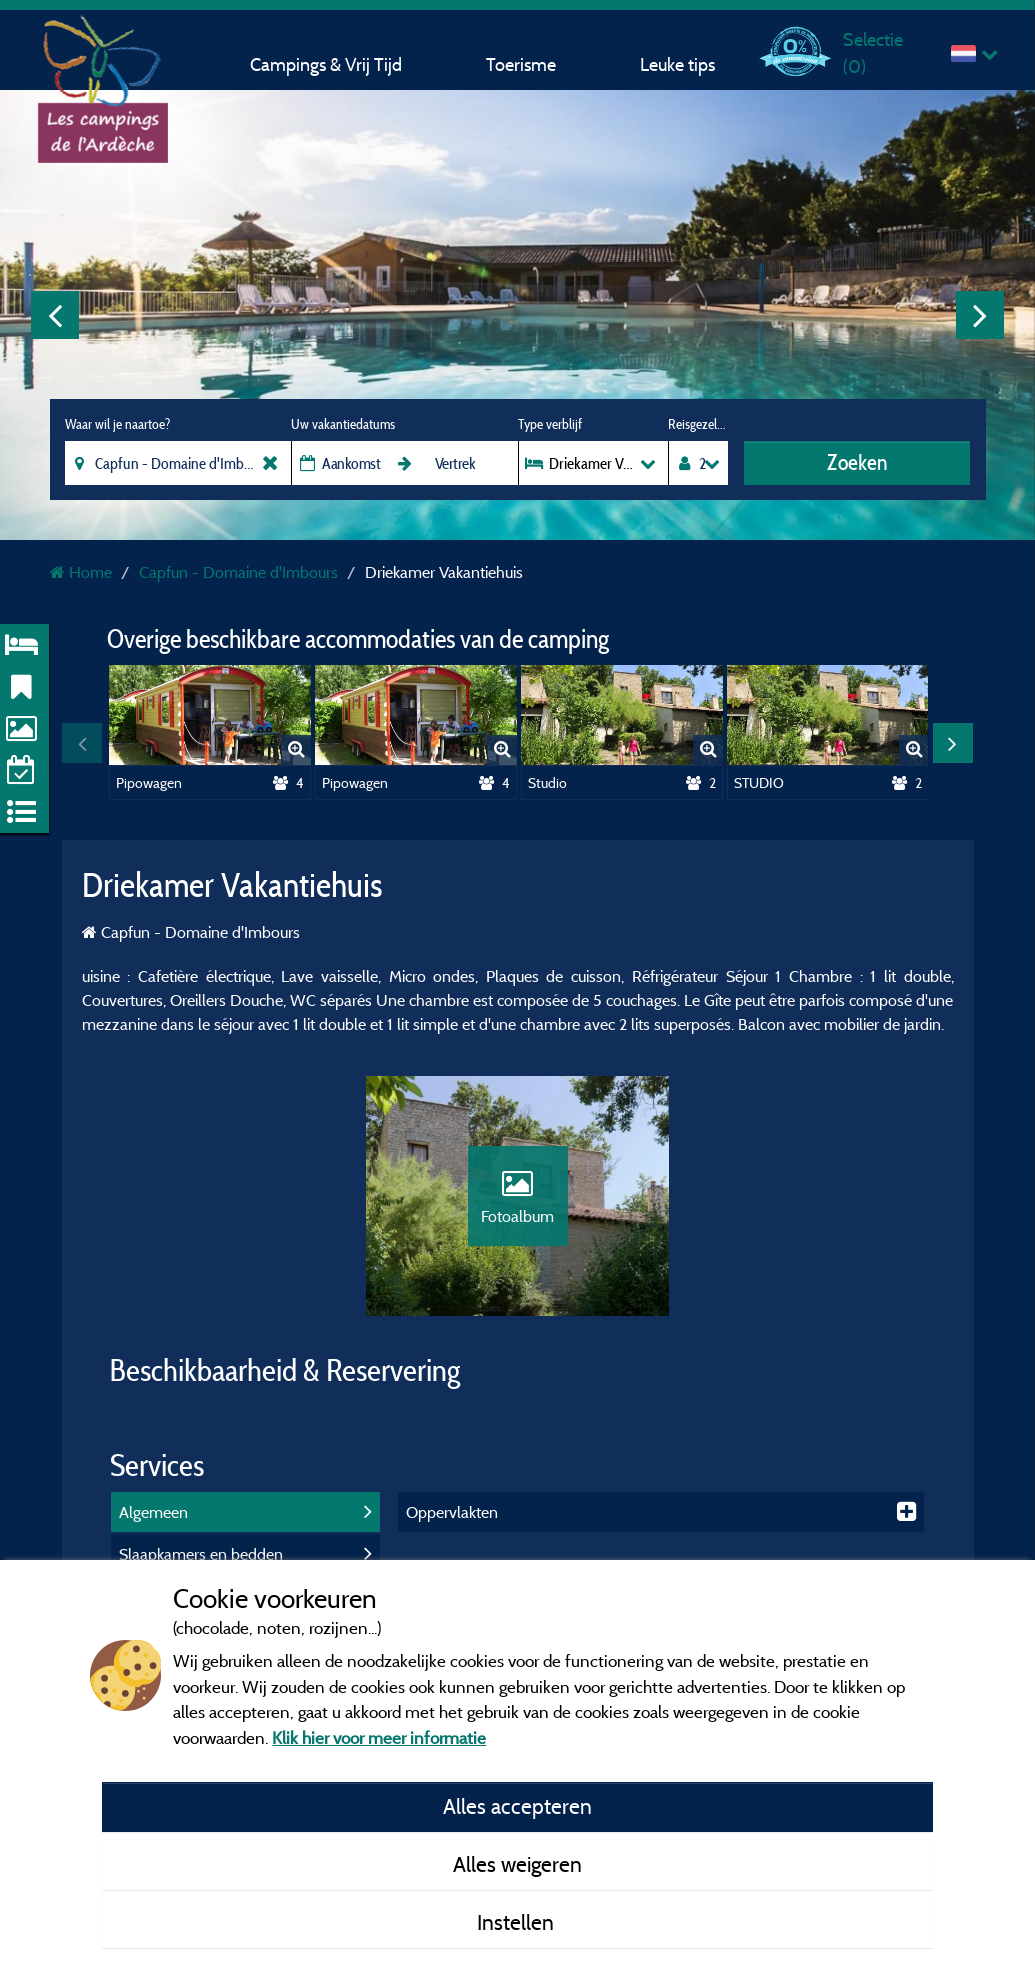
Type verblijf (550, 424)
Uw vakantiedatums (343, 424)
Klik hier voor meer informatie (379, 1737)
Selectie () (873, 52)
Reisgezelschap (697, 424)
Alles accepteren (517, 1806)
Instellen (518, 1922)
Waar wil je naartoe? (117, 424)
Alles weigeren (517, 1864)
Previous (55, 315)
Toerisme (521, 64)
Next (980, 315)
